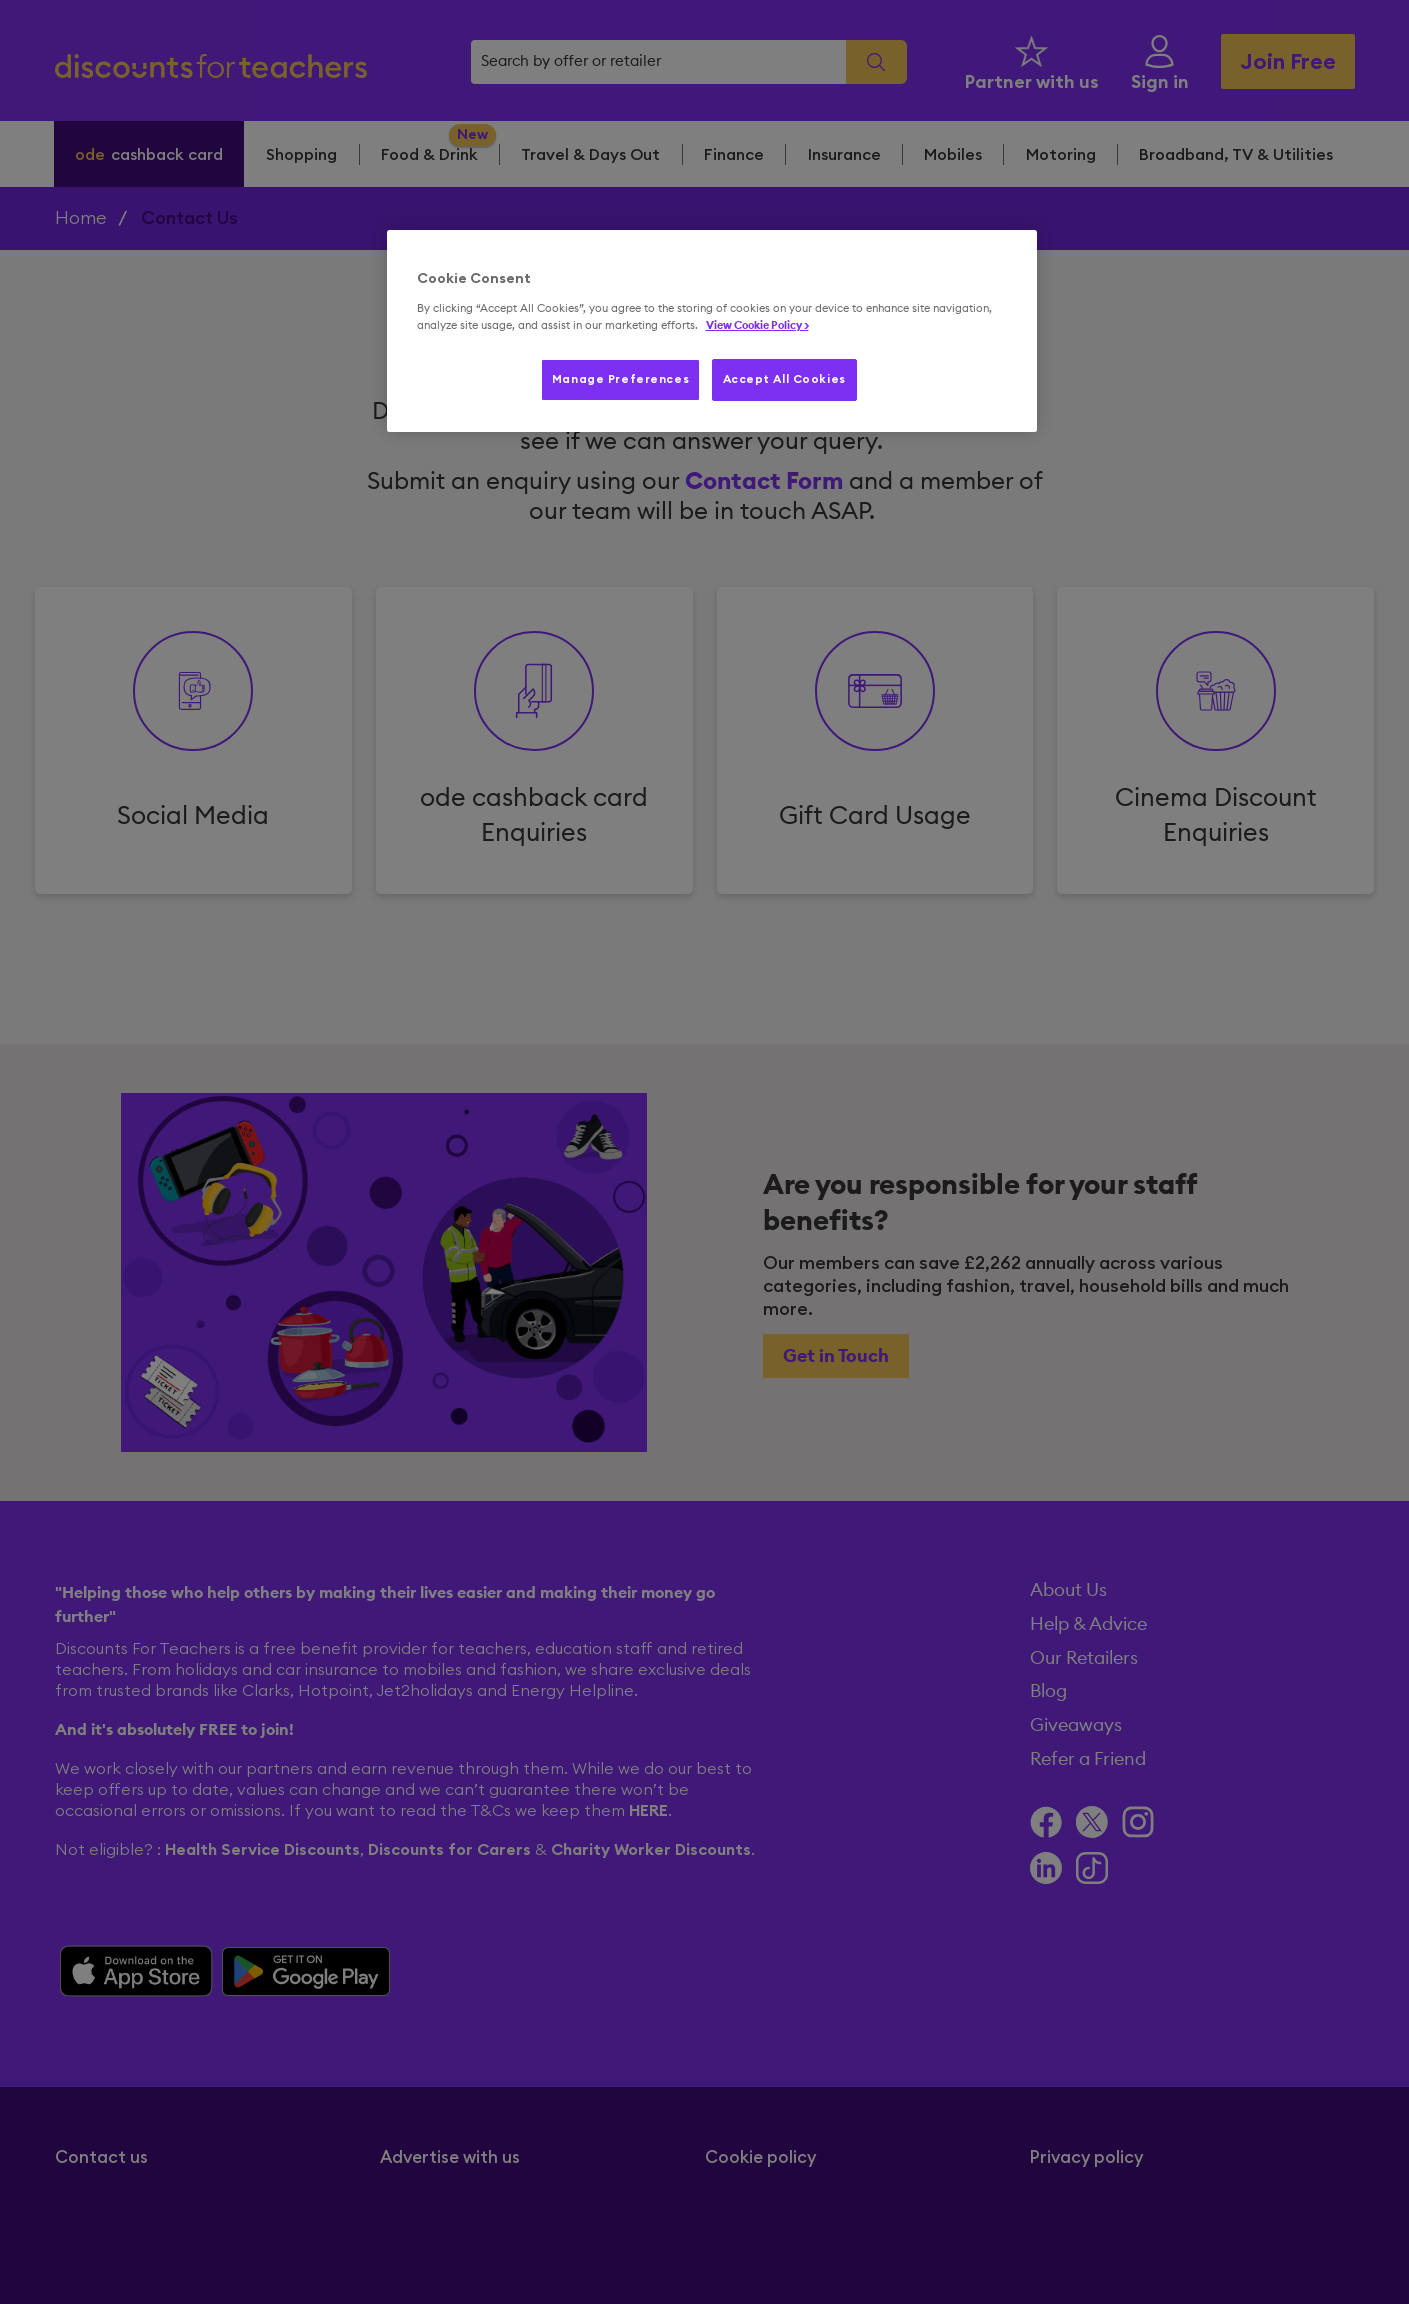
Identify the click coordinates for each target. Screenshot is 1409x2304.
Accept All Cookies (784, 379)
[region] (712, 331)
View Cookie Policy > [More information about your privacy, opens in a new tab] (757, 325)
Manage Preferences (620, 379)
